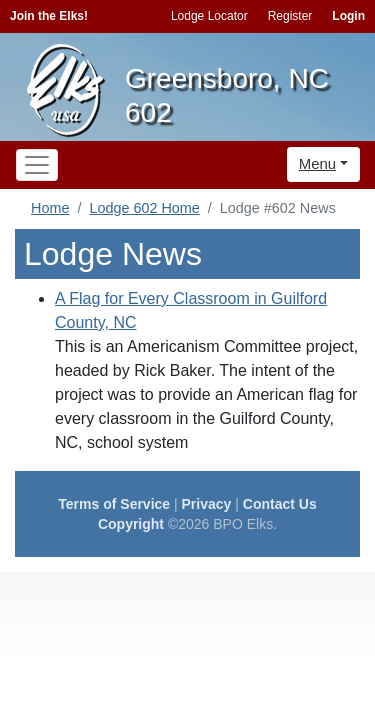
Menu (318, 163)
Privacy (207, 504)
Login (348, 16)
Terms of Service (114, 504)
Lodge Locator (209, 16)
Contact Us (280, 504)
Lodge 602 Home (144, 208)
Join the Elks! (49, 16)
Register (290, 16)
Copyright (131, 524)
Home (50, 208)
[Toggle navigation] (37, 165)
